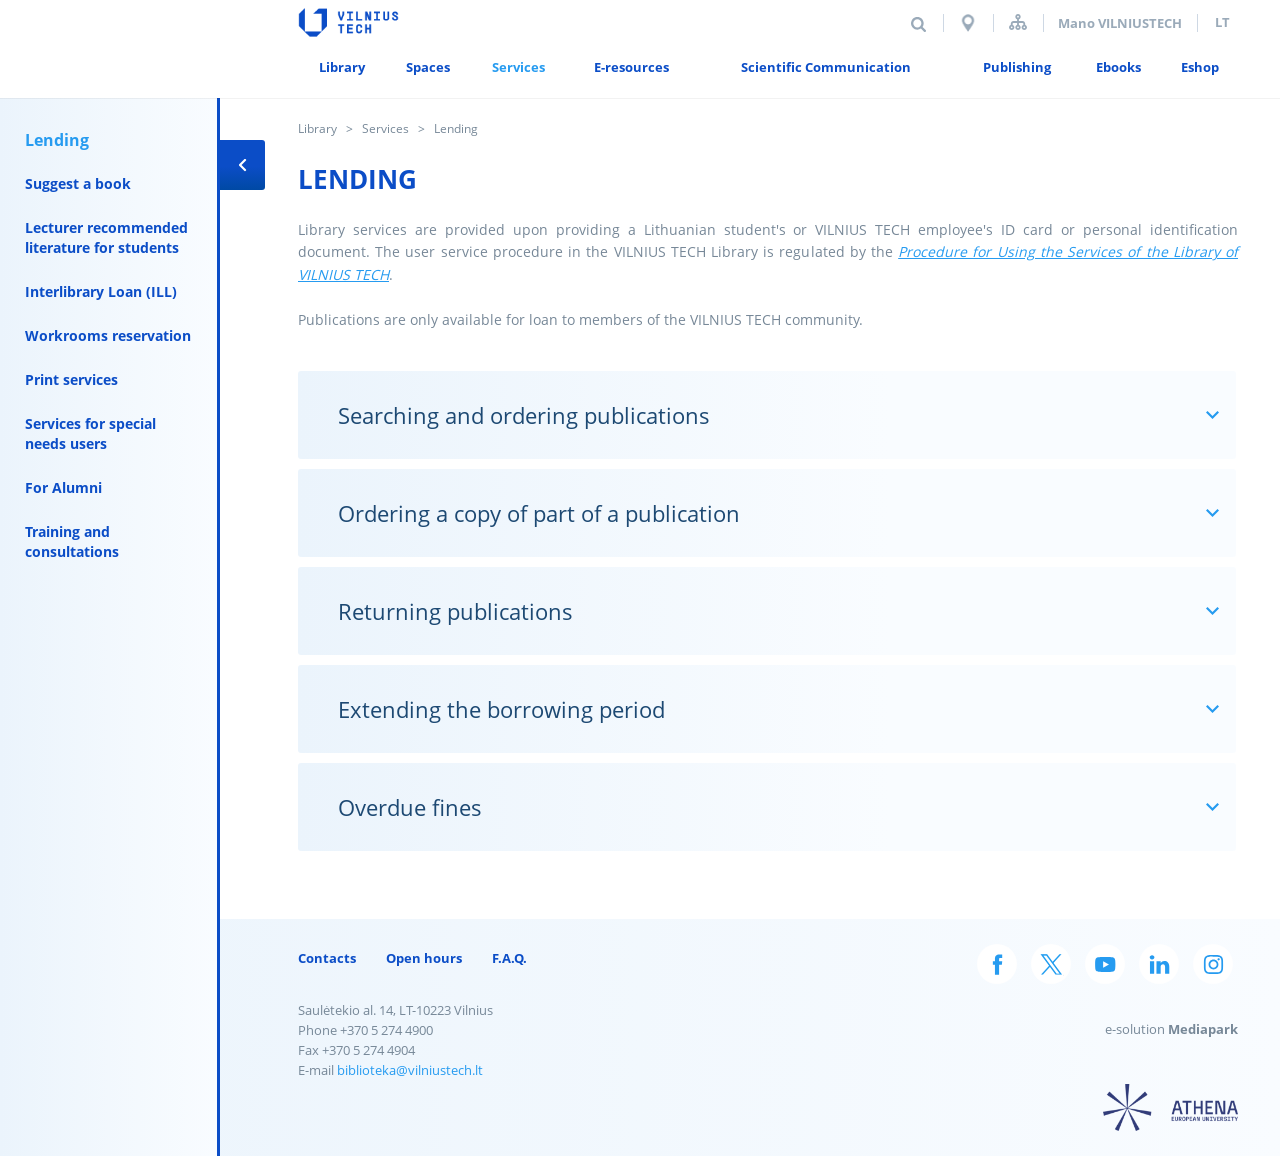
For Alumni (63, 487)
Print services (71, 379)
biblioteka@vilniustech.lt (410, 1070)
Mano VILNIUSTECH (1120, 23)
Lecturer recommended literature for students (106, 237)
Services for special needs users (90, 433)
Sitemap (1018, 22)
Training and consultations (72, 541)
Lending (57, 140)
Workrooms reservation (108, 335)
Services (385, 128)
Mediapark (1203, 1029)
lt (1222, 22)
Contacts (327, 958)
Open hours (424, 958)
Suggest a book (78, 183)
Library (317, 128)
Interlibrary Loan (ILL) (101, 291)
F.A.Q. (509, 958)
